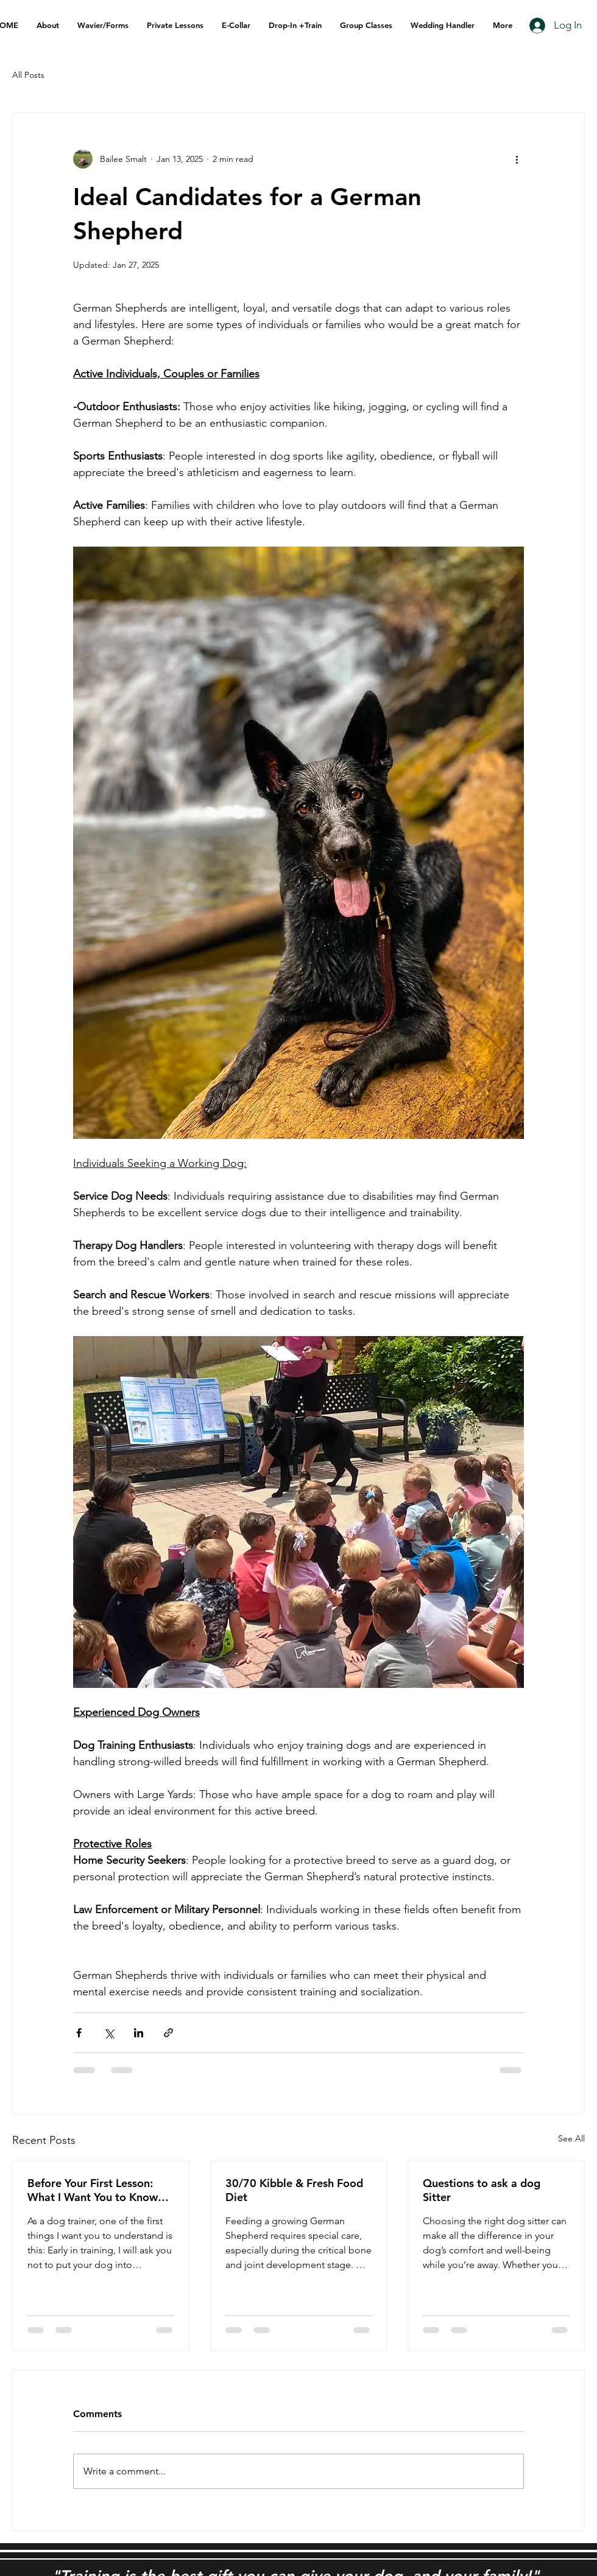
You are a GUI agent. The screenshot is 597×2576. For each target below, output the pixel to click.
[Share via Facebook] (79, 2033)
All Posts (28, 74)
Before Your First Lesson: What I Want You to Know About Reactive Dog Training (100, 2190)
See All (571, 2138)
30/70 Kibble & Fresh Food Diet (294, 2190)
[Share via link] (168, 2033)
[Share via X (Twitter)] (109, 2033)
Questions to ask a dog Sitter (481, 2190)
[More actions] (516, 159)
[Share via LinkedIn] (138, 2033)
